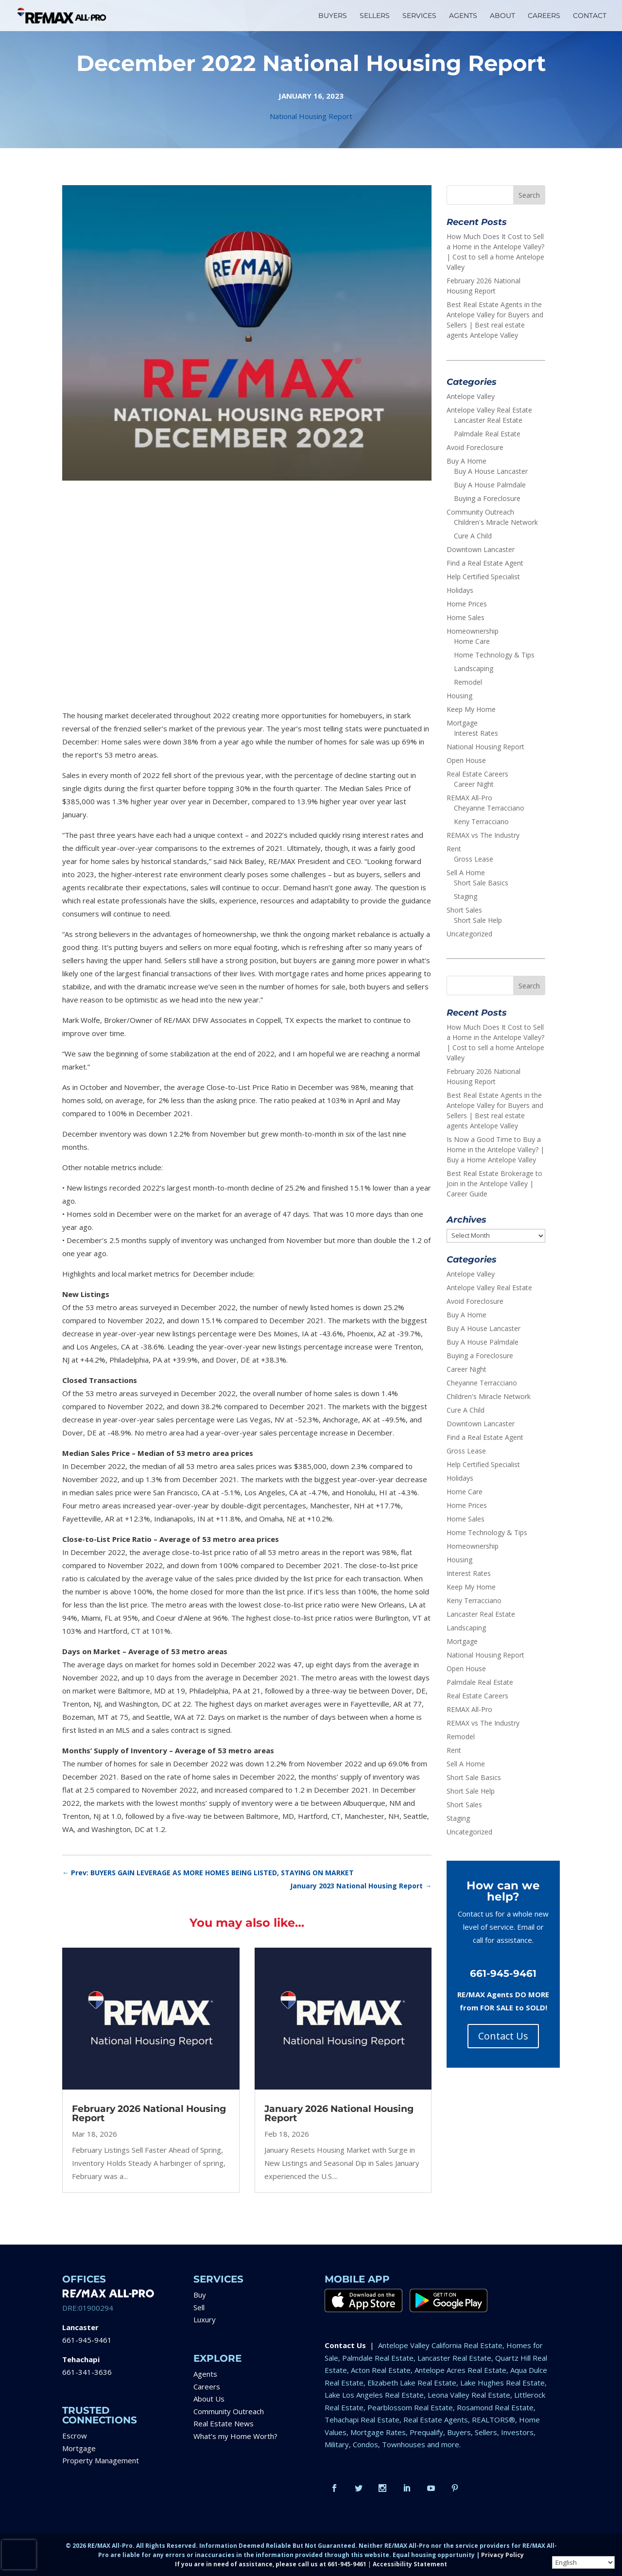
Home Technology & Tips (494, 654)
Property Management (100, 2460)
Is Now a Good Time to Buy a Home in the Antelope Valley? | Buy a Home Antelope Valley (495, 1149)
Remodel (468, 682)
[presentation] (19, 2554)
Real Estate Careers (477, 773)
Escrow (74, 2435)
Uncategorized (469, 933)
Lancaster (80, 2327)
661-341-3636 (87, 2372)
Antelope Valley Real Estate (489, 410)
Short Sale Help (478, 920)
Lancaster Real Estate (488, 420)
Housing (459, 695)
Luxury (204, 2319)
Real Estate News (223, 2423)
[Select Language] (583, 2562)
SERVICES (419, 16)
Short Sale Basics (481, 882)
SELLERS (375, 16)
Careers (206, 2386)
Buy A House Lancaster (491, 471)
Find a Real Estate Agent (485, 563)
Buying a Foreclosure (487, 498)
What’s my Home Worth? (235, 2436)
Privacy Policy (502, 2555)
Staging (465, 896)
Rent (454, 848)
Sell (199, 2307)
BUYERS (332, 16)
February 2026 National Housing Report (149, 2113)
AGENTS (463, 16)
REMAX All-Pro (469, 797)
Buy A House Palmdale (490, 484)
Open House (466, 760)
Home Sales (465, 617)
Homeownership (473, 631)
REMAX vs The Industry (483, 835)
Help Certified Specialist (483, 576)
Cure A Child (473, 535)
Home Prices (467, 603)
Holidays (460, 590)
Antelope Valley (471, 396)
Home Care (472, 641)
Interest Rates (476, 733)
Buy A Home (466, 461)
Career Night (474, 784)
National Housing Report (311, 116)
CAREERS (544, 16)
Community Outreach (480, 512)
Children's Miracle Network (496, 522)
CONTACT (589, 16)
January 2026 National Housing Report (339, 2113)
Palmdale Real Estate (487, 433)
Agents (205, 2374)
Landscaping (473, 668)
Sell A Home (466, 872)
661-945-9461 (87, 2340)
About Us (209, 2398)
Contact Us (503, 2035)
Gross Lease (473, 859)
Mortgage (462, 722)
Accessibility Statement (410, 2564)
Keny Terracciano (481, 821)
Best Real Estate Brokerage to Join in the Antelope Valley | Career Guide (494, 1183)
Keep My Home (471, 709)
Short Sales (464, 910)
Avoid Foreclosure (475, 447)
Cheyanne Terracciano (489, 808)
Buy (199, 2294)
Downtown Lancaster (481, 549)
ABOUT (502, 16)
